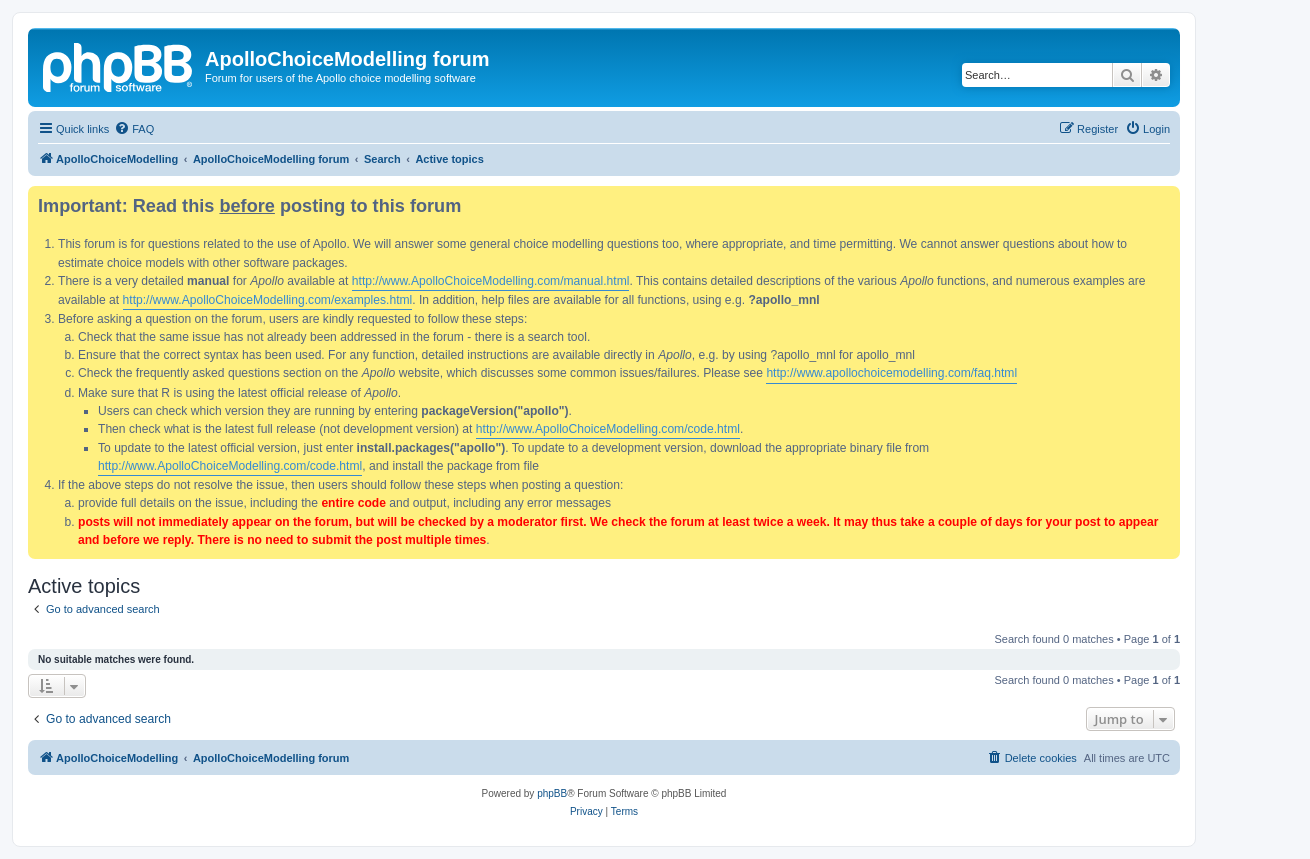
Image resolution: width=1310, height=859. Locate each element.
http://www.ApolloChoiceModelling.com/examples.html (268, 300)
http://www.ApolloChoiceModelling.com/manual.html (491, 281)
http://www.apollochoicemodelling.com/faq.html (891, 373)
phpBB (552, 793)
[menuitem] (134, 129)
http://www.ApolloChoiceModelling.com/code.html (608, 429)
